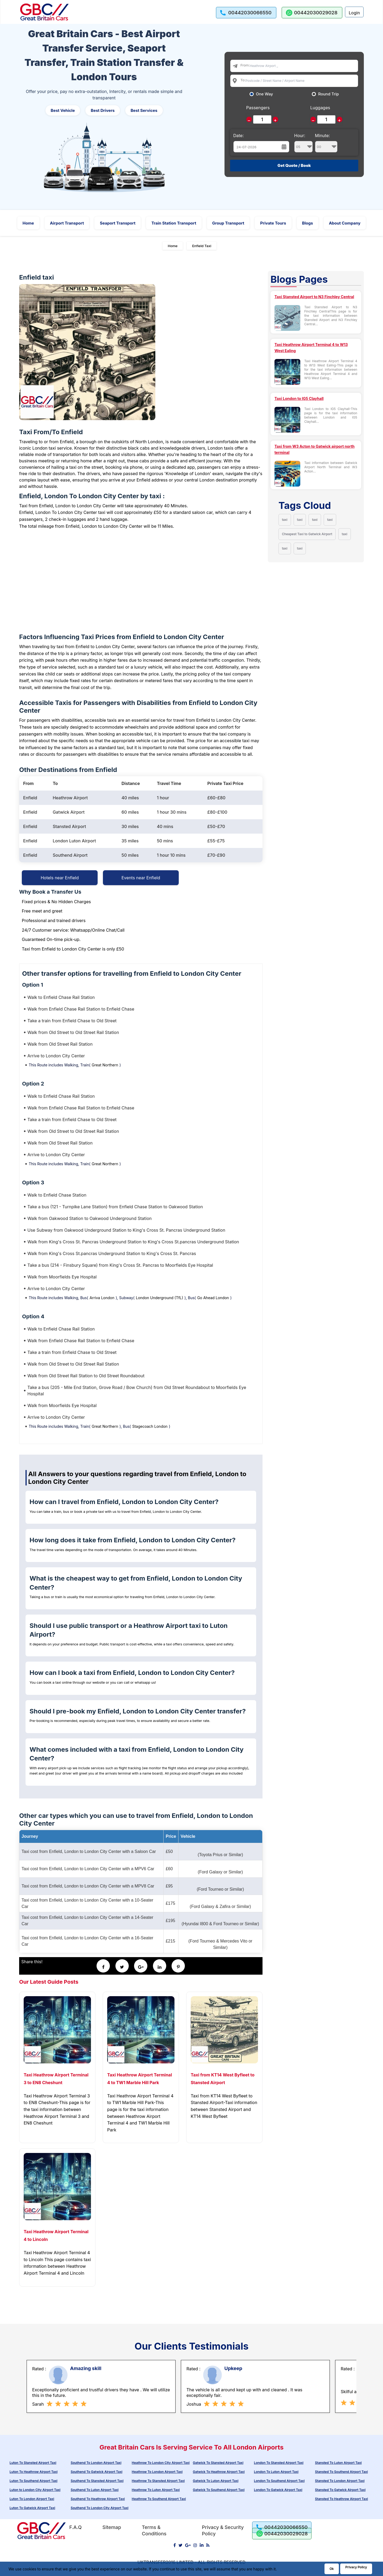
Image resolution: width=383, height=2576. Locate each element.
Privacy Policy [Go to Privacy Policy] (356, 2567)
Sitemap (111, 2527)
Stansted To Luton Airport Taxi (338, 2463)
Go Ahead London (213, 1297)
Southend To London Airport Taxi (96, 2463)
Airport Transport (67, 223)
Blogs (307, 223)
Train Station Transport (173, 223)
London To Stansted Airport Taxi (278, 2463)
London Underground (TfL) (159, 1297)
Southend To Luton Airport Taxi (95, 2490)
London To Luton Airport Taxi (276, 2472)
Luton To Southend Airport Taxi (33, 2481)
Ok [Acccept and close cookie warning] (332, 2569)
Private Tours (273, 223)
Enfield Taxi (201, 246)
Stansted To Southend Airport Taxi (341, 2472)
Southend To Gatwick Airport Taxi (96, 2472)
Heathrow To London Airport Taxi (157, 2472)
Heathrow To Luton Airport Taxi (156, 2490)
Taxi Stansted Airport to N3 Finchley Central (314, 296)
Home (28, 223)
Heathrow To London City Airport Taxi (161, 2463)
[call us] (246, 12)
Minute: (326, 143)
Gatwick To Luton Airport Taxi (215, 2481)
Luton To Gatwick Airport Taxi (32, 2508)
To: (242, 80)
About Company (345, 223)
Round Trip (328, 94)
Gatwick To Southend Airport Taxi (218, 2490)
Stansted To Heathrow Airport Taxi (341, 2499)
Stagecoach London (150, 1426)
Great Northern (105, 1065)
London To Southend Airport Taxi (279, 2481)
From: (245, 65)
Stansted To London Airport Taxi (339, 2481)
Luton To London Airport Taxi (32, 2499)
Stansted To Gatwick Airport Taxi (340, 2490)
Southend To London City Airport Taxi (99, 2508)
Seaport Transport (117, 223)
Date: (238, 135)
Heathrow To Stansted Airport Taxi (158, 2481)
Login (354, 12)
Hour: (303, 143)
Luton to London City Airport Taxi (35, 2490)
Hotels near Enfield (60, 877)
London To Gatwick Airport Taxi (278, 2490)
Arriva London (102, 1297)
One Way (264, 94)
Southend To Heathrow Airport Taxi (98, 2499)
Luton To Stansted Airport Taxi (33, 2463)
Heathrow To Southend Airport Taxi (159, 2499)
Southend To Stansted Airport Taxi (97, 2481)
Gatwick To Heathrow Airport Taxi (219, 2472)
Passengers (258, 107)
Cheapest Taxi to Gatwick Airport (307, 534)
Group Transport (228, 223)
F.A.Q (75, 2527)
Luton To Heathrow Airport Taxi (33, 2472)
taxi (285, 520)
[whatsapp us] (312, 12)
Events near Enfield (141, 877)
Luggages (320, 107)
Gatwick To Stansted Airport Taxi (218, 2463)
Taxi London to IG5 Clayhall (299, 398)
